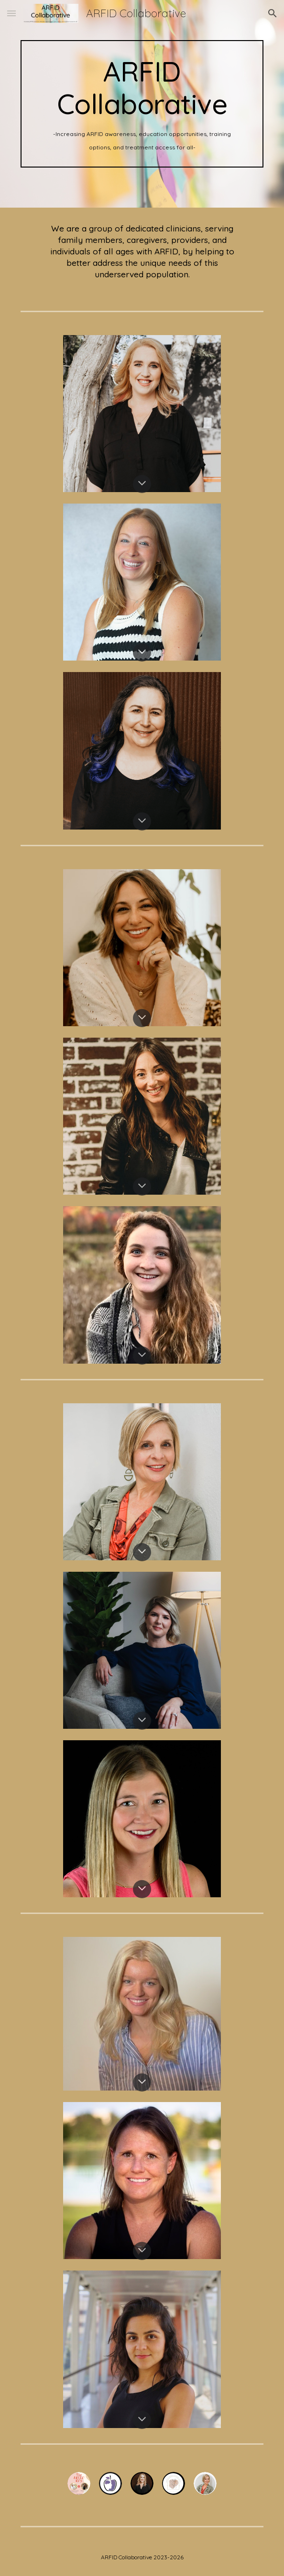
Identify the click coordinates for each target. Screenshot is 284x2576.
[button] (11, 13)
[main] (142, 104)
